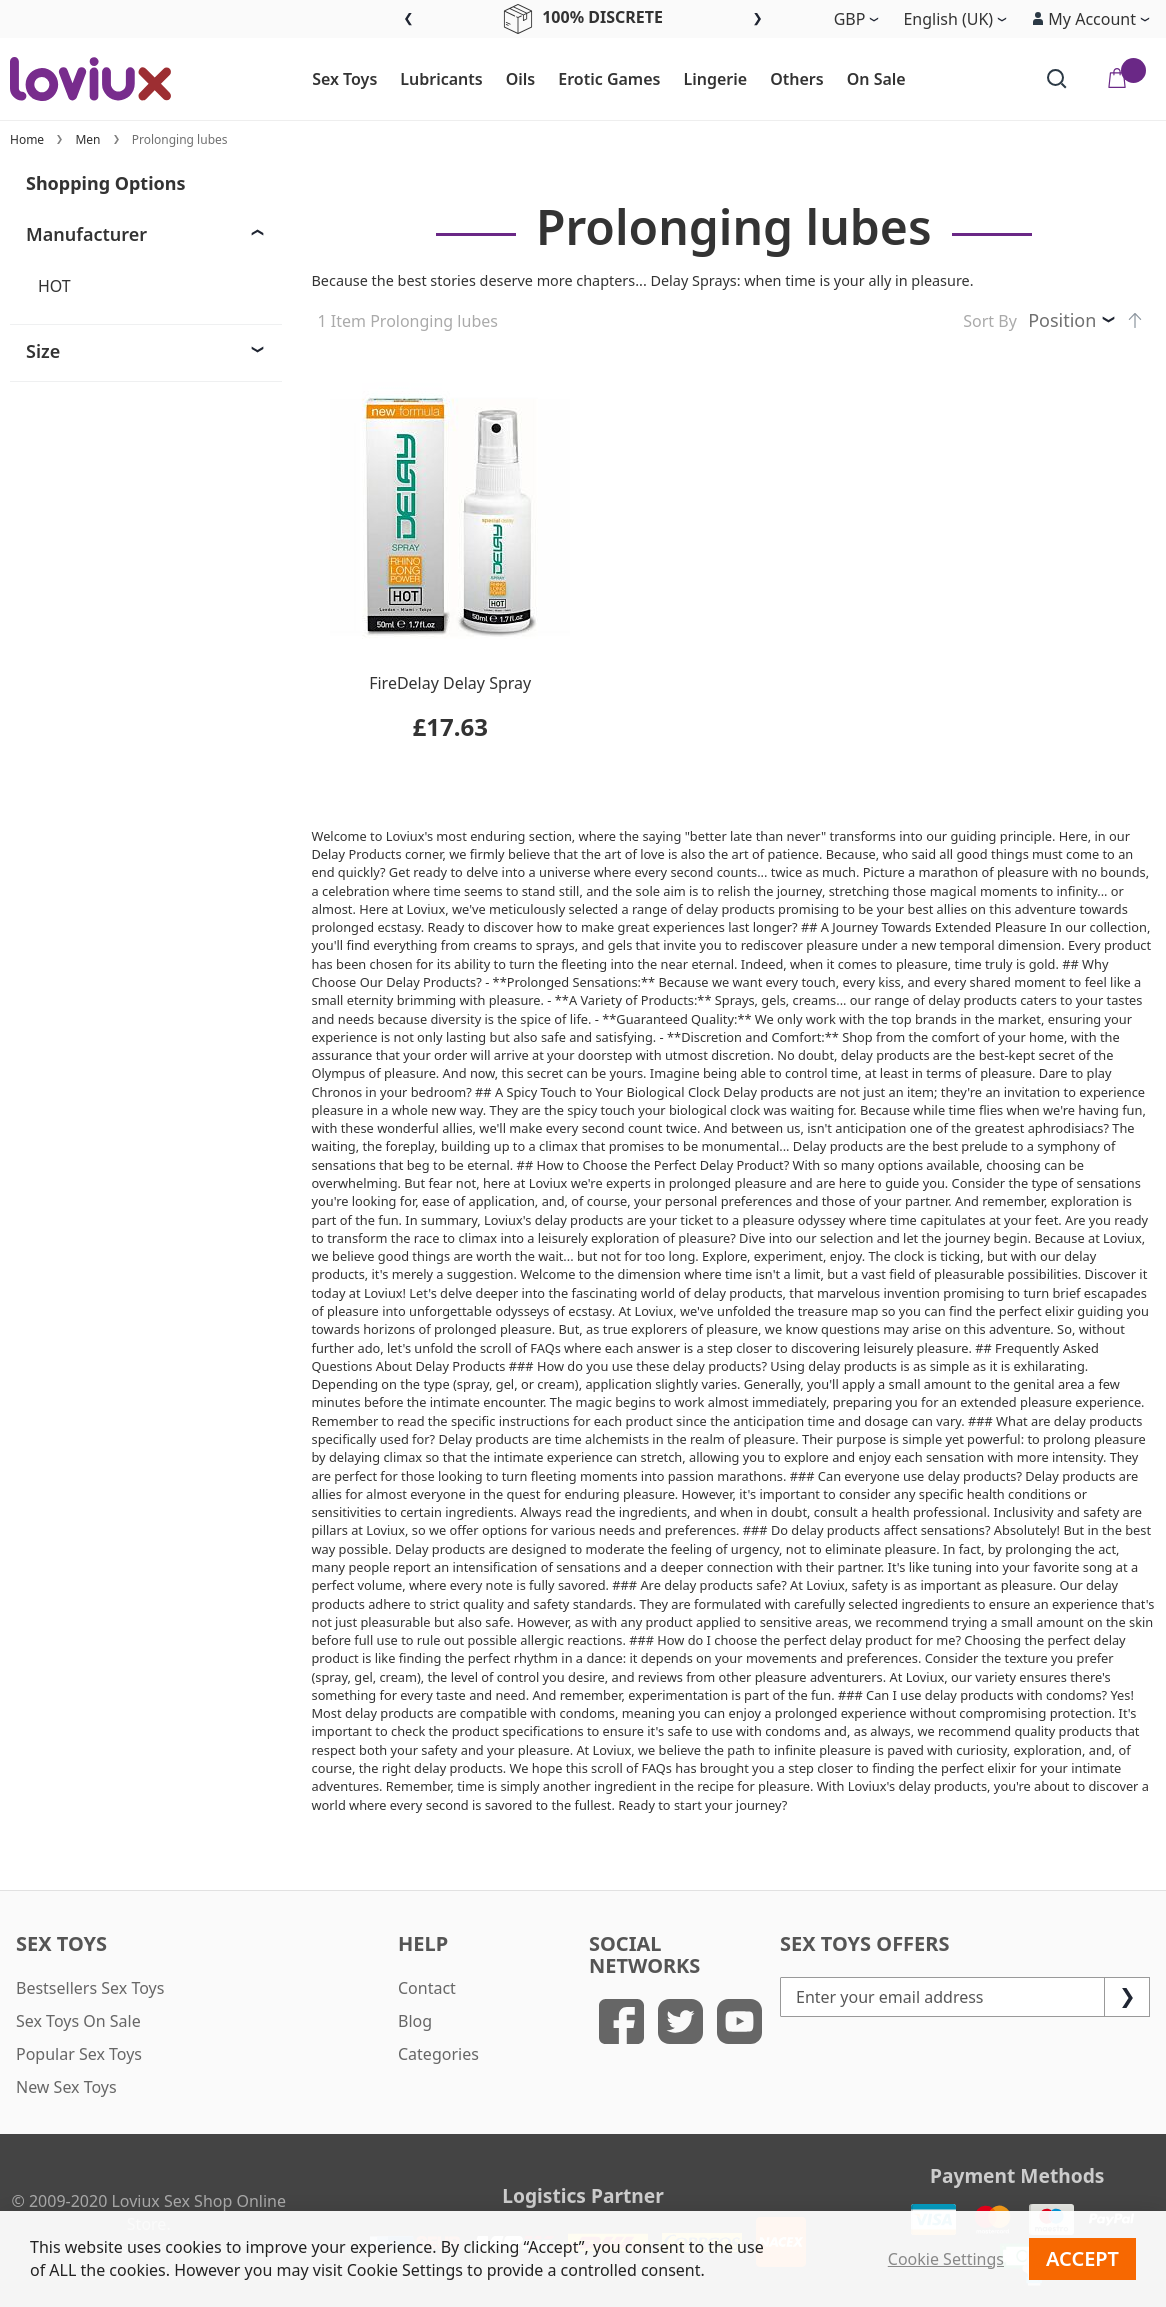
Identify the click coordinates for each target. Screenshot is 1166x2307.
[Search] (1057, 79)
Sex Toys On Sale (78, 2021)
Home (27, 139)
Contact (427, 1988)
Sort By (990, 321)
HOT (54, 286)
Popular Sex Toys (79, 2054)
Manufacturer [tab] (86, 234)
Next (757, 19)
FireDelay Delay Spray (450, 683)
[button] (1090, 19)
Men (87, 139)
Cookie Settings (946, 2259)
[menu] (609, 79)
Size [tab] (43, 351)
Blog (415, 2021)
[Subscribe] (1127, 1997)
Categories (438, 2054)
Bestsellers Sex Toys (90, 1988)
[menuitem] (336, 80)
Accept (1082, 2258)
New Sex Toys (66, 2087)
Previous (408, 19)
